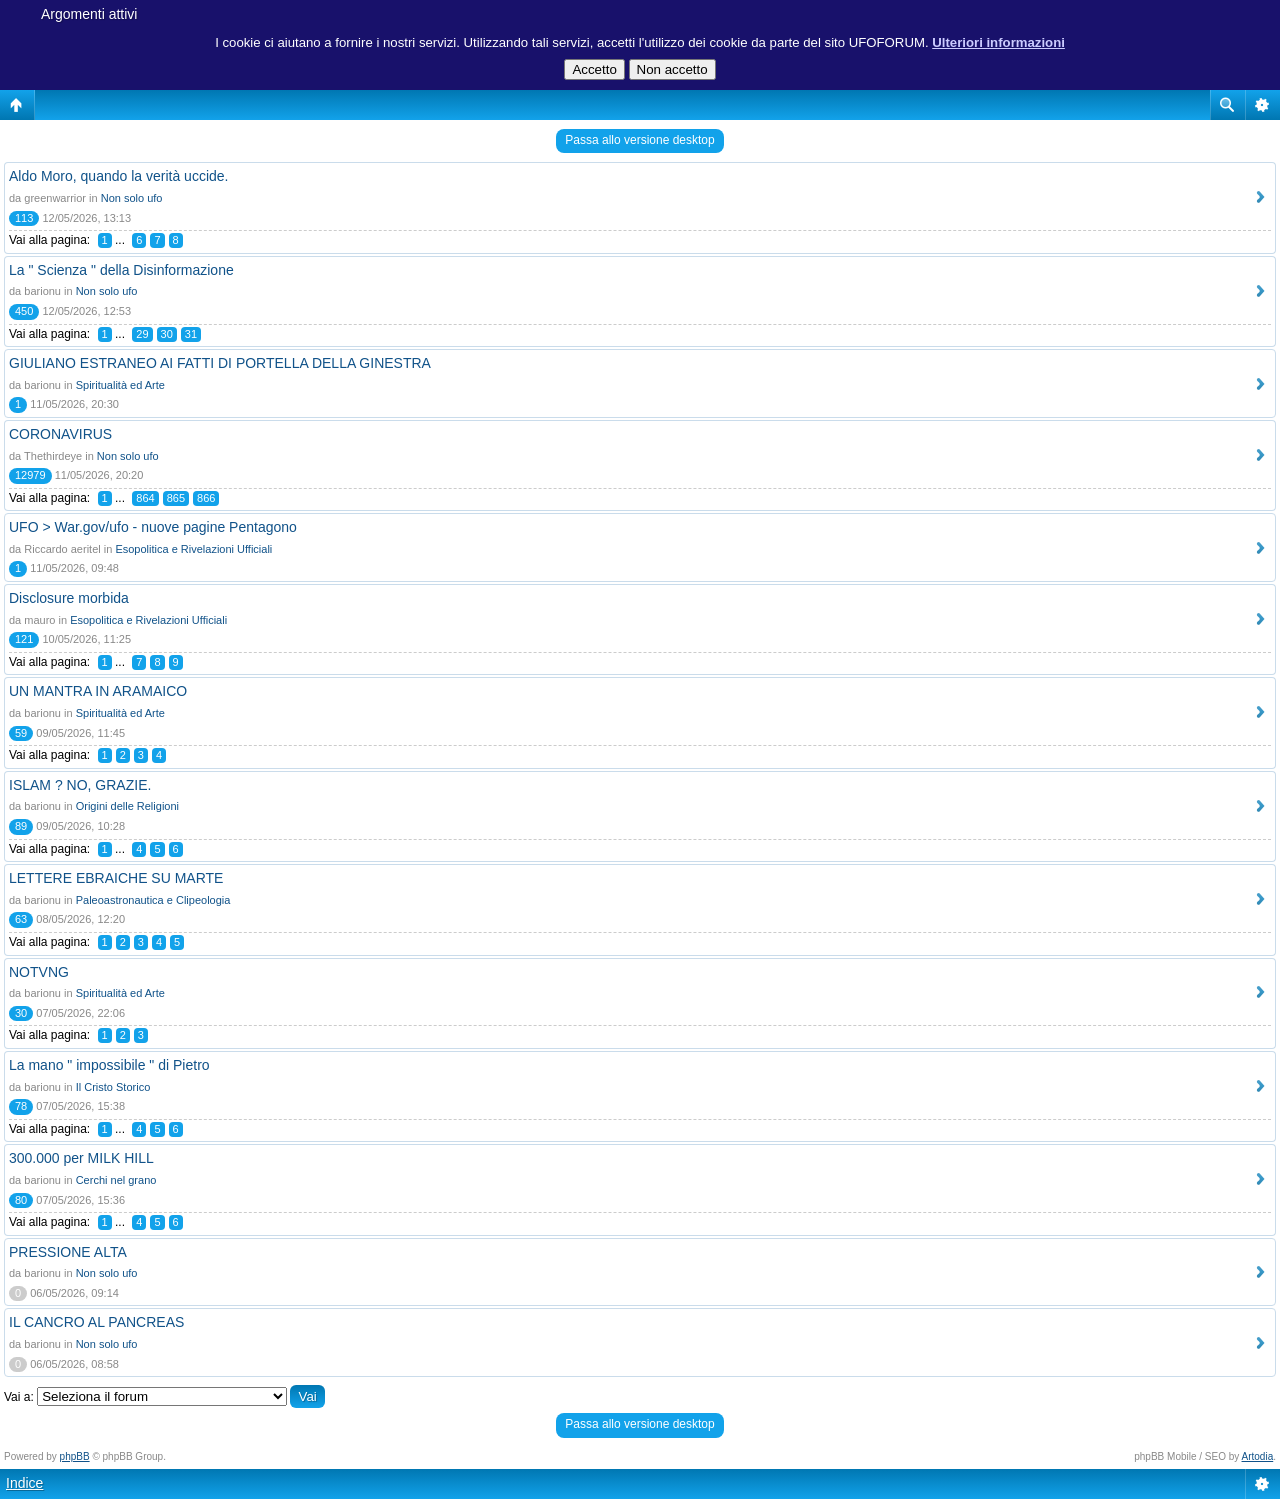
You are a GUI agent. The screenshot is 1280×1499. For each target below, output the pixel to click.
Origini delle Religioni (127, 806)
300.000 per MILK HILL (81, 1158)
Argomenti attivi (89, 14)
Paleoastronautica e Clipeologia (153, 900)
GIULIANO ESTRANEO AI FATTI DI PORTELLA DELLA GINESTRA (220, 363)
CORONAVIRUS (60, 434)
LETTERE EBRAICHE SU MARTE (116, 878)
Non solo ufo (132, 198)
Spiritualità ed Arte (120, 385)
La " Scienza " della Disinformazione (121, 270)
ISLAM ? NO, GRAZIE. (80, 785)
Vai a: (19, 1397)
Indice (24, 1483)
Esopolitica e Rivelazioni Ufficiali (193, 549)
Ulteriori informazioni (998, 42)
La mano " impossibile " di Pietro (109, 1065)
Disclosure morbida (69, 598)
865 (176, 498)
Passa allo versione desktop (639, 140)
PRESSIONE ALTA (68, 1252)
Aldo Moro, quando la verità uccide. (118, 176)
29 (142, 334)
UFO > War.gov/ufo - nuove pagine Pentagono (153, 527)
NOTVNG (39, 972)
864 (145, 498)
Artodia (1258, 1456)
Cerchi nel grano (116, 1180)
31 (191, 334)
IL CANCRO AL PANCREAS (96, 1322)
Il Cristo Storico (113, 1087)
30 (167, 334)
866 (206, 498)
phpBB (75, 1456)
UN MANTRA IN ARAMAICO (98, 691)
